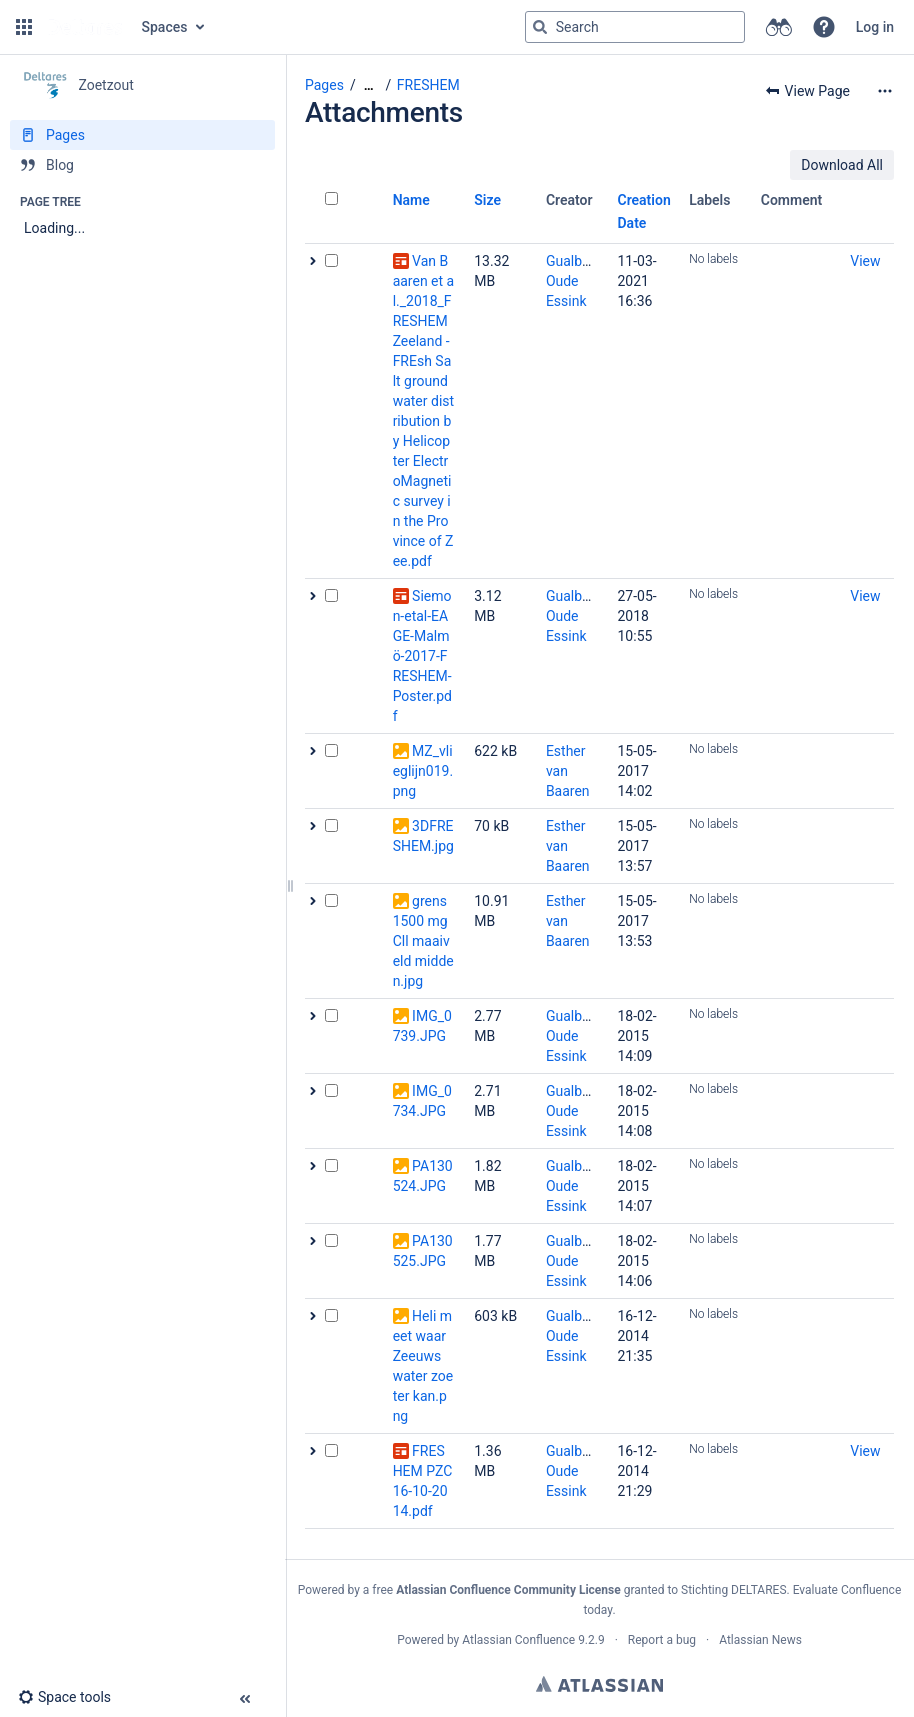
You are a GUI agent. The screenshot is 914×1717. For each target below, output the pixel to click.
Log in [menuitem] (875, 27)
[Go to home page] (85, 27)
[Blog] (142, 165)
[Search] (540, 27)
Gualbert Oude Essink (572, 281)
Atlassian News (760, 1640)
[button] (24, 27)
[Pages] (142, 135)
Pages (324, 85)
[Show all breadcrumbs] (369, 85)
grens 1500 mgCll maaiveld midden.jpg (423, 941)
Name (411, 200)
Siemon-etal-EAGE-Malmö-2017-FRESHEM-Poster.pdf (422, 656)
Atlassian (599, 1684)
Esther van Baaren (568, 771)
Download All (842, 165)
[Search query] (635, 27)
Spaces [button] (165, 27)
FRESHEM (428, 85)
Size (487, 200)
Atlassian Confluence (518, 1640)
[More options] (885, 91)
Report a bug (662, 1640)
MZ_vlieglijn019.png (423, 771)
